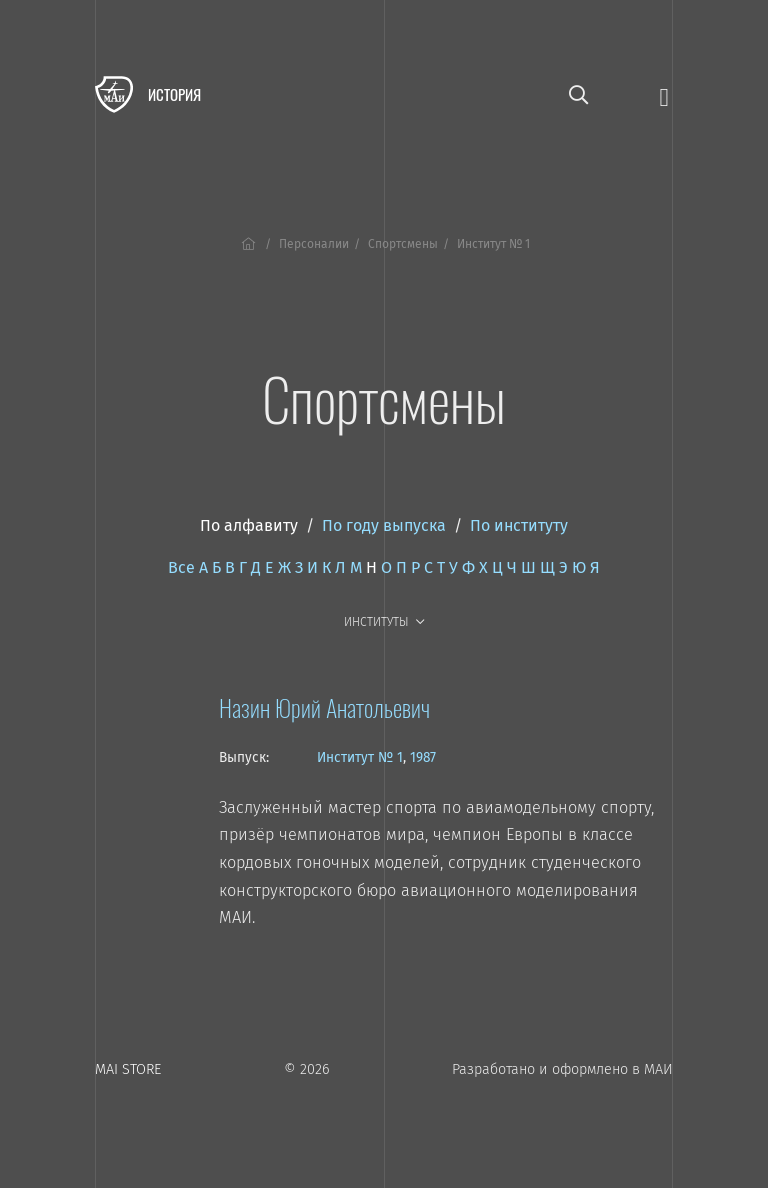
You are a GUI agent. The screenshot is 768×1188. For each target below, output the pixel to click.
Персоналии (314, 244)
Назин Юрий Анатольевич (324, 707)
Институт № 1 (360, 757)
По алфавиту (249, 525)
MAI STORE (128, 1069)
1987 (423, 757)
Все (181, 567)
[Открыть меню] (664, 95)
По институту (519, 525)
